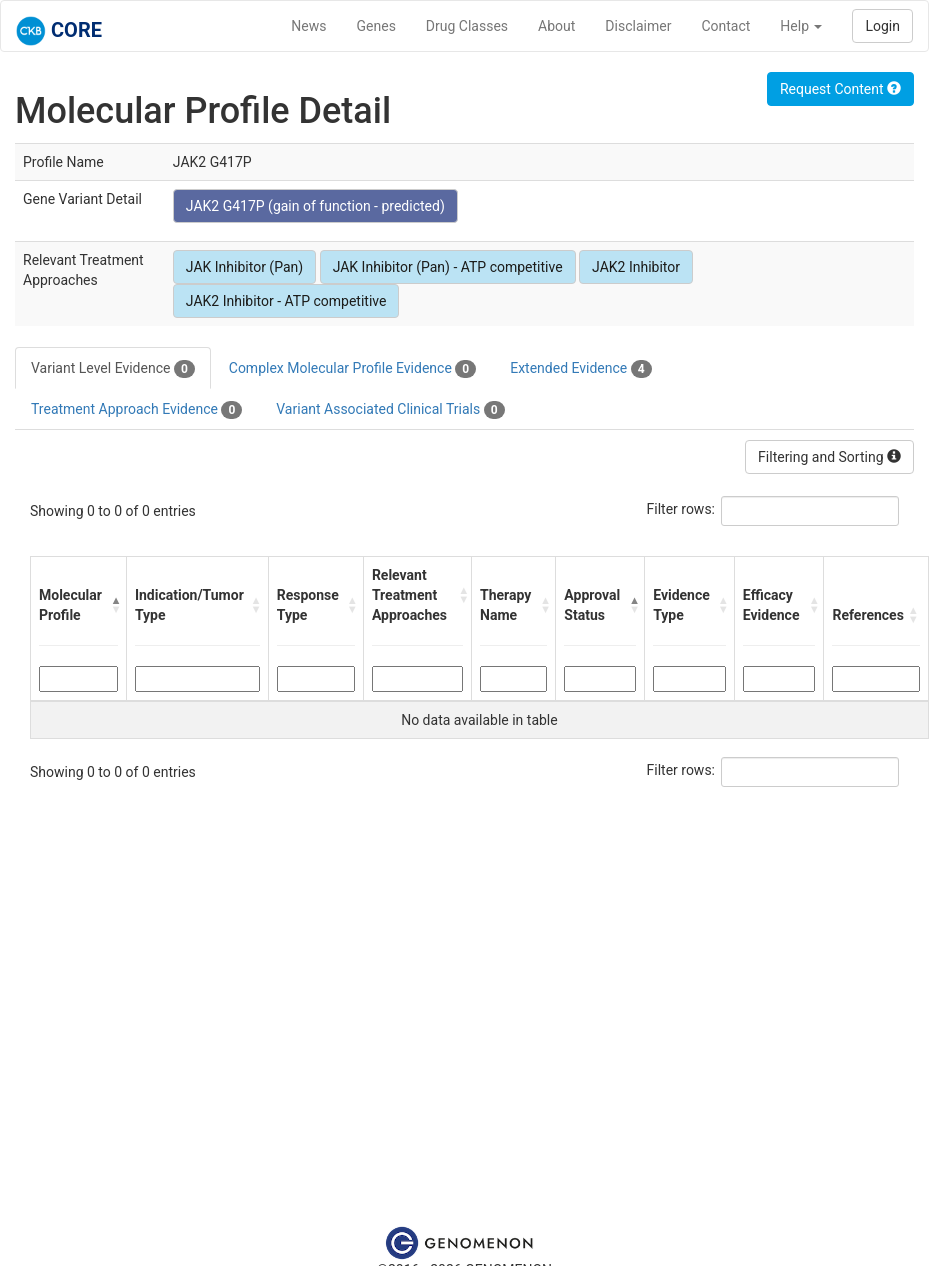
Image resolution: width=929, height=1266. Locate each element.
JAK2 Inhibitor (636, 267)
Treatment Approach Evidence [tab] (136, 410)
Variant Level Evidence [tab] (113, 369)
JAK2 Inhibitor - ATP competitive (286, 301)
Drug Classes (467, 26)
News (308, 26)
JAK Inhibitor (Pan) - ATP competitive (448, 267)
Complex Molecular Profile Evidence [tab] (352, 369)
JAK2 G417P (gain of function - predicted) (315, 206)
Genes (376, 26)
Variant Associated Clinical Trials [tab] (390, 410)
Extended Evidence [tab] (580, 369)
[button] (113, 605)
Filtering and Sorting (829, 457)
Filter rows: (681, 509)
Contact (725, 26)
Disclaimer (638, 26)
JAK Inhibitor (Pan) (244, 267)
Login (882, 26)
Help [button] (801, 26)
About (556, 26)
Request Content (840, 89)
